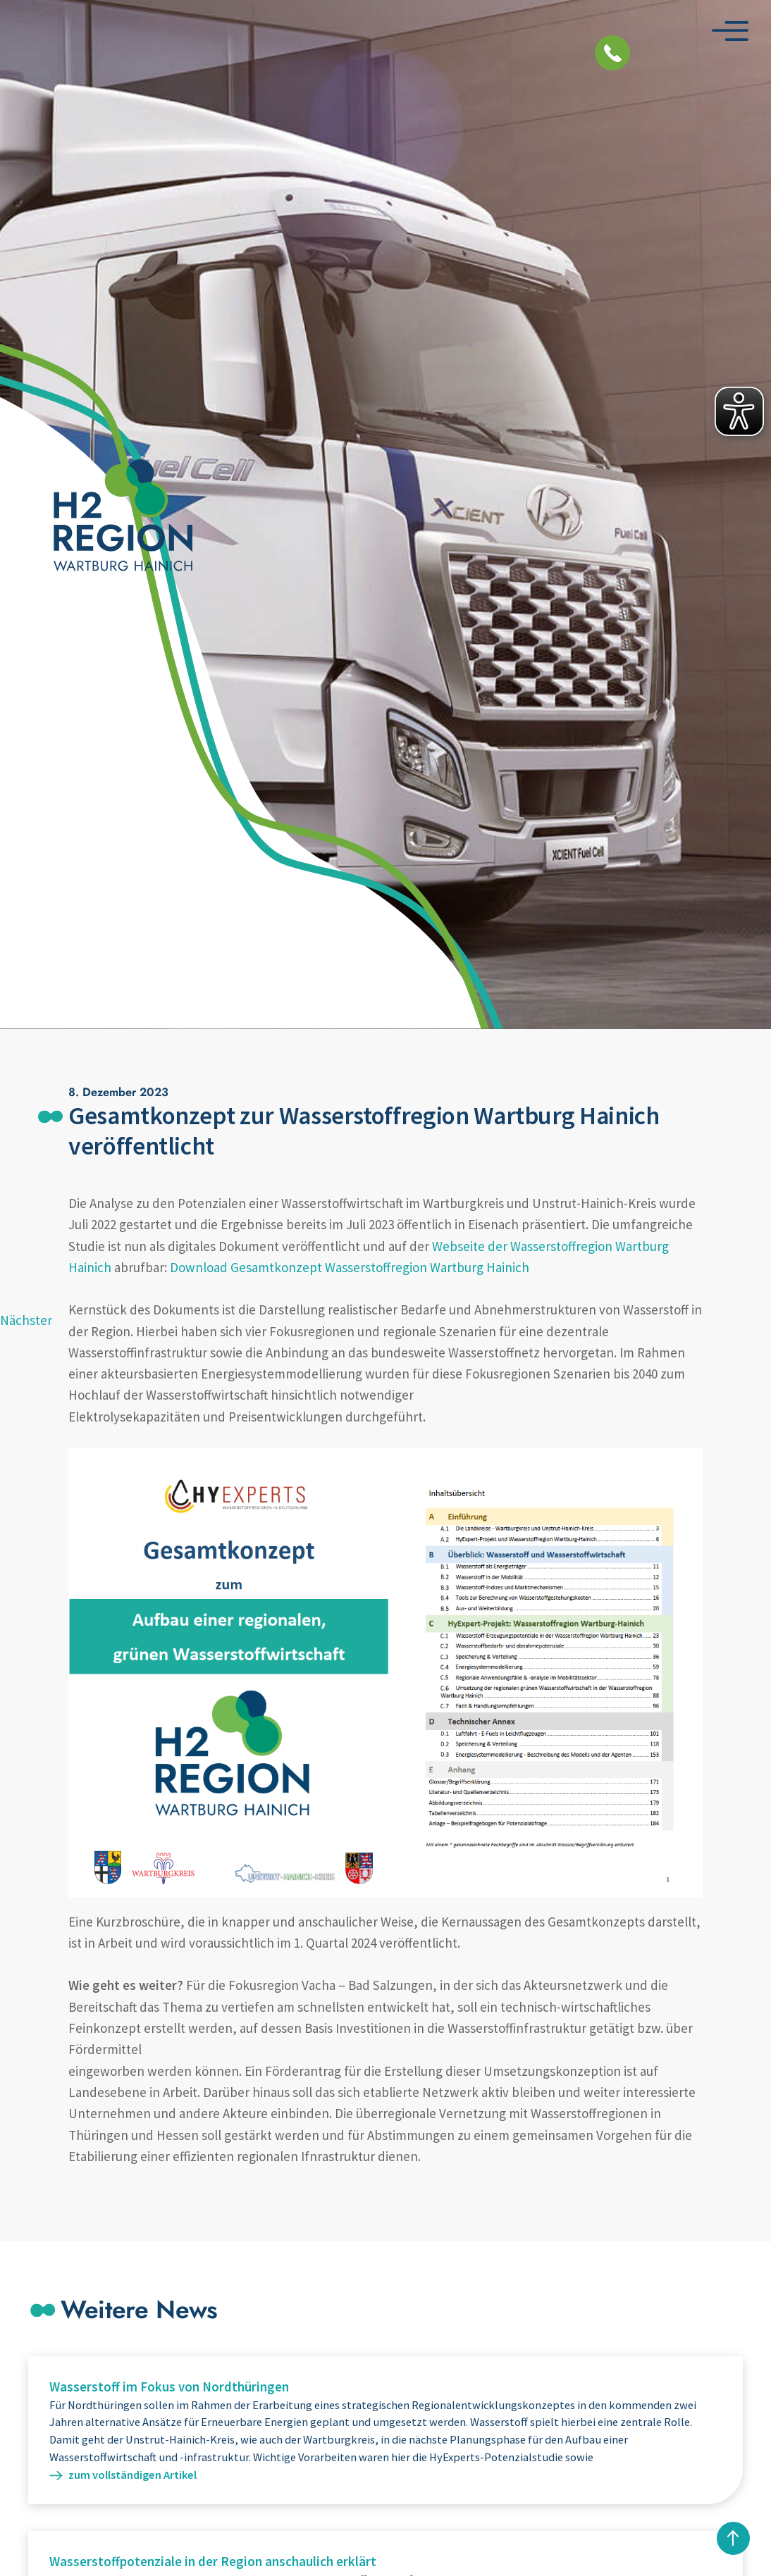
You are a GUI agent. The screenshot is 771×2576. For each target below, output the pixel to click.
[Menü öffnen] (730, 31)
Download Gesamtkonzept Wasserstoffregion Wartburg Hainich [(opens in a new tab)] (349, 1267)
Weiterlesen (385, 2430)
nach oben (733, 2538)
